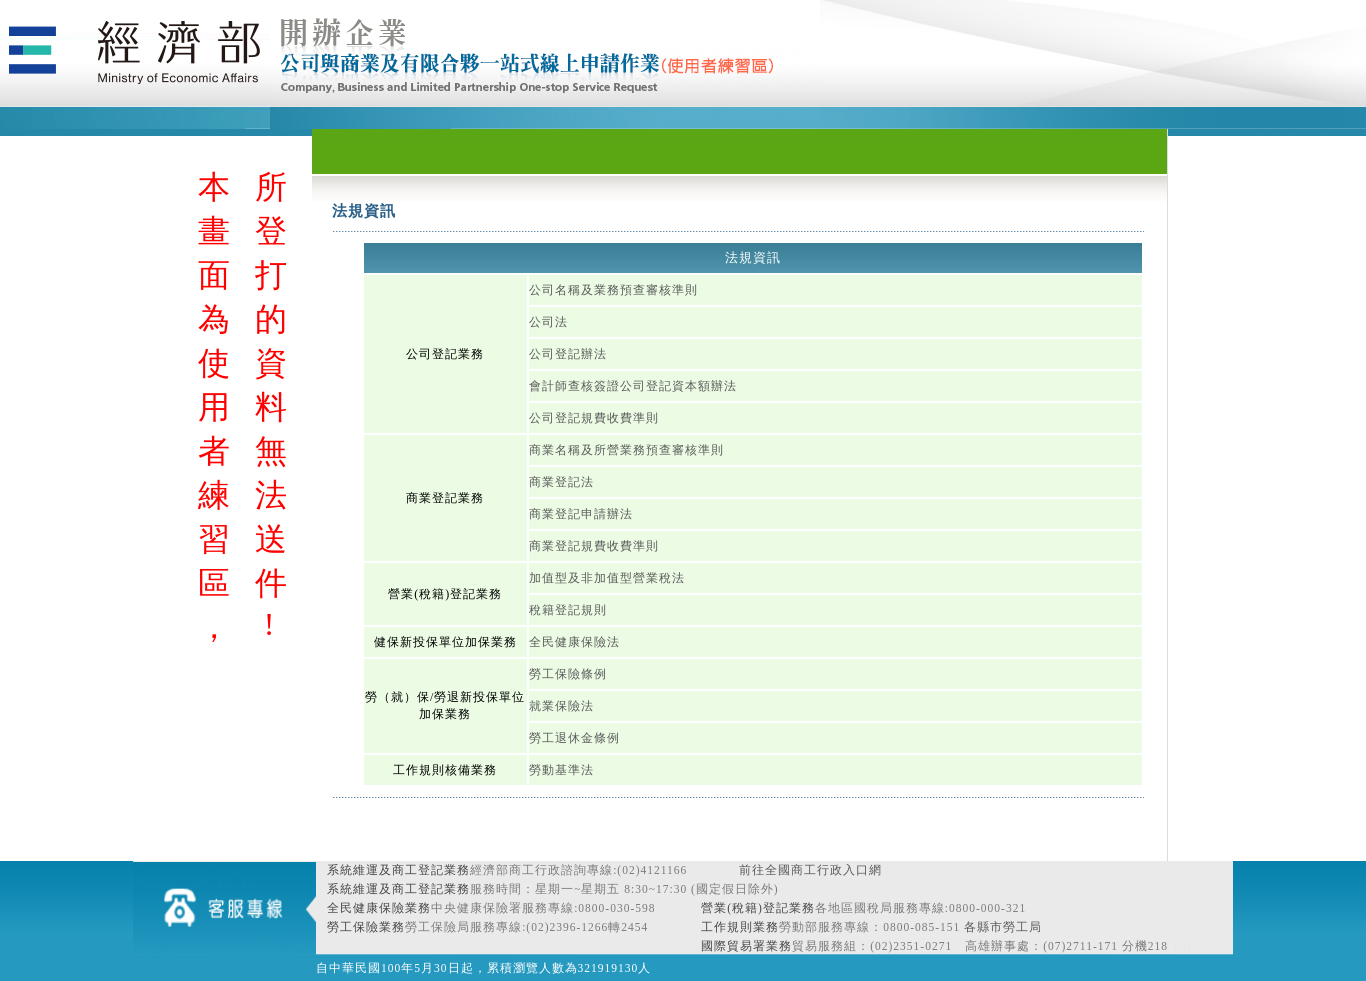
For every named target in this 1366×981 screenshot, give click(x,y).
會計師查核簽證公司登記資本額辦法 (633, 386)
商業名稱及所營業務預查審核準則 (626, 450)
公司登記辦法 (568, 354)
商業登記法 (561, 482)
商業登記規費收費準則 (594, 546)
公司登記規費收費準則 (594, 418)
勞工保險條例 (568, 674)
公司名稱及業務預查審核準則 (613, 290)
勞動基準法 (561, 770)
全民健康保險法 (574, 642)
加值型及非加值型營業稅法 (607, 578)
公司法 (548, 322)
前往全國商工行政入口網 (810, 870)
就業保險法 (561, 706)
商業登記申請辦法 (581, 514)
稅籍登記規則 (568, 610)
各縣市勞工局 (1003, 927)
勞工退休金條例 (574, 738)
